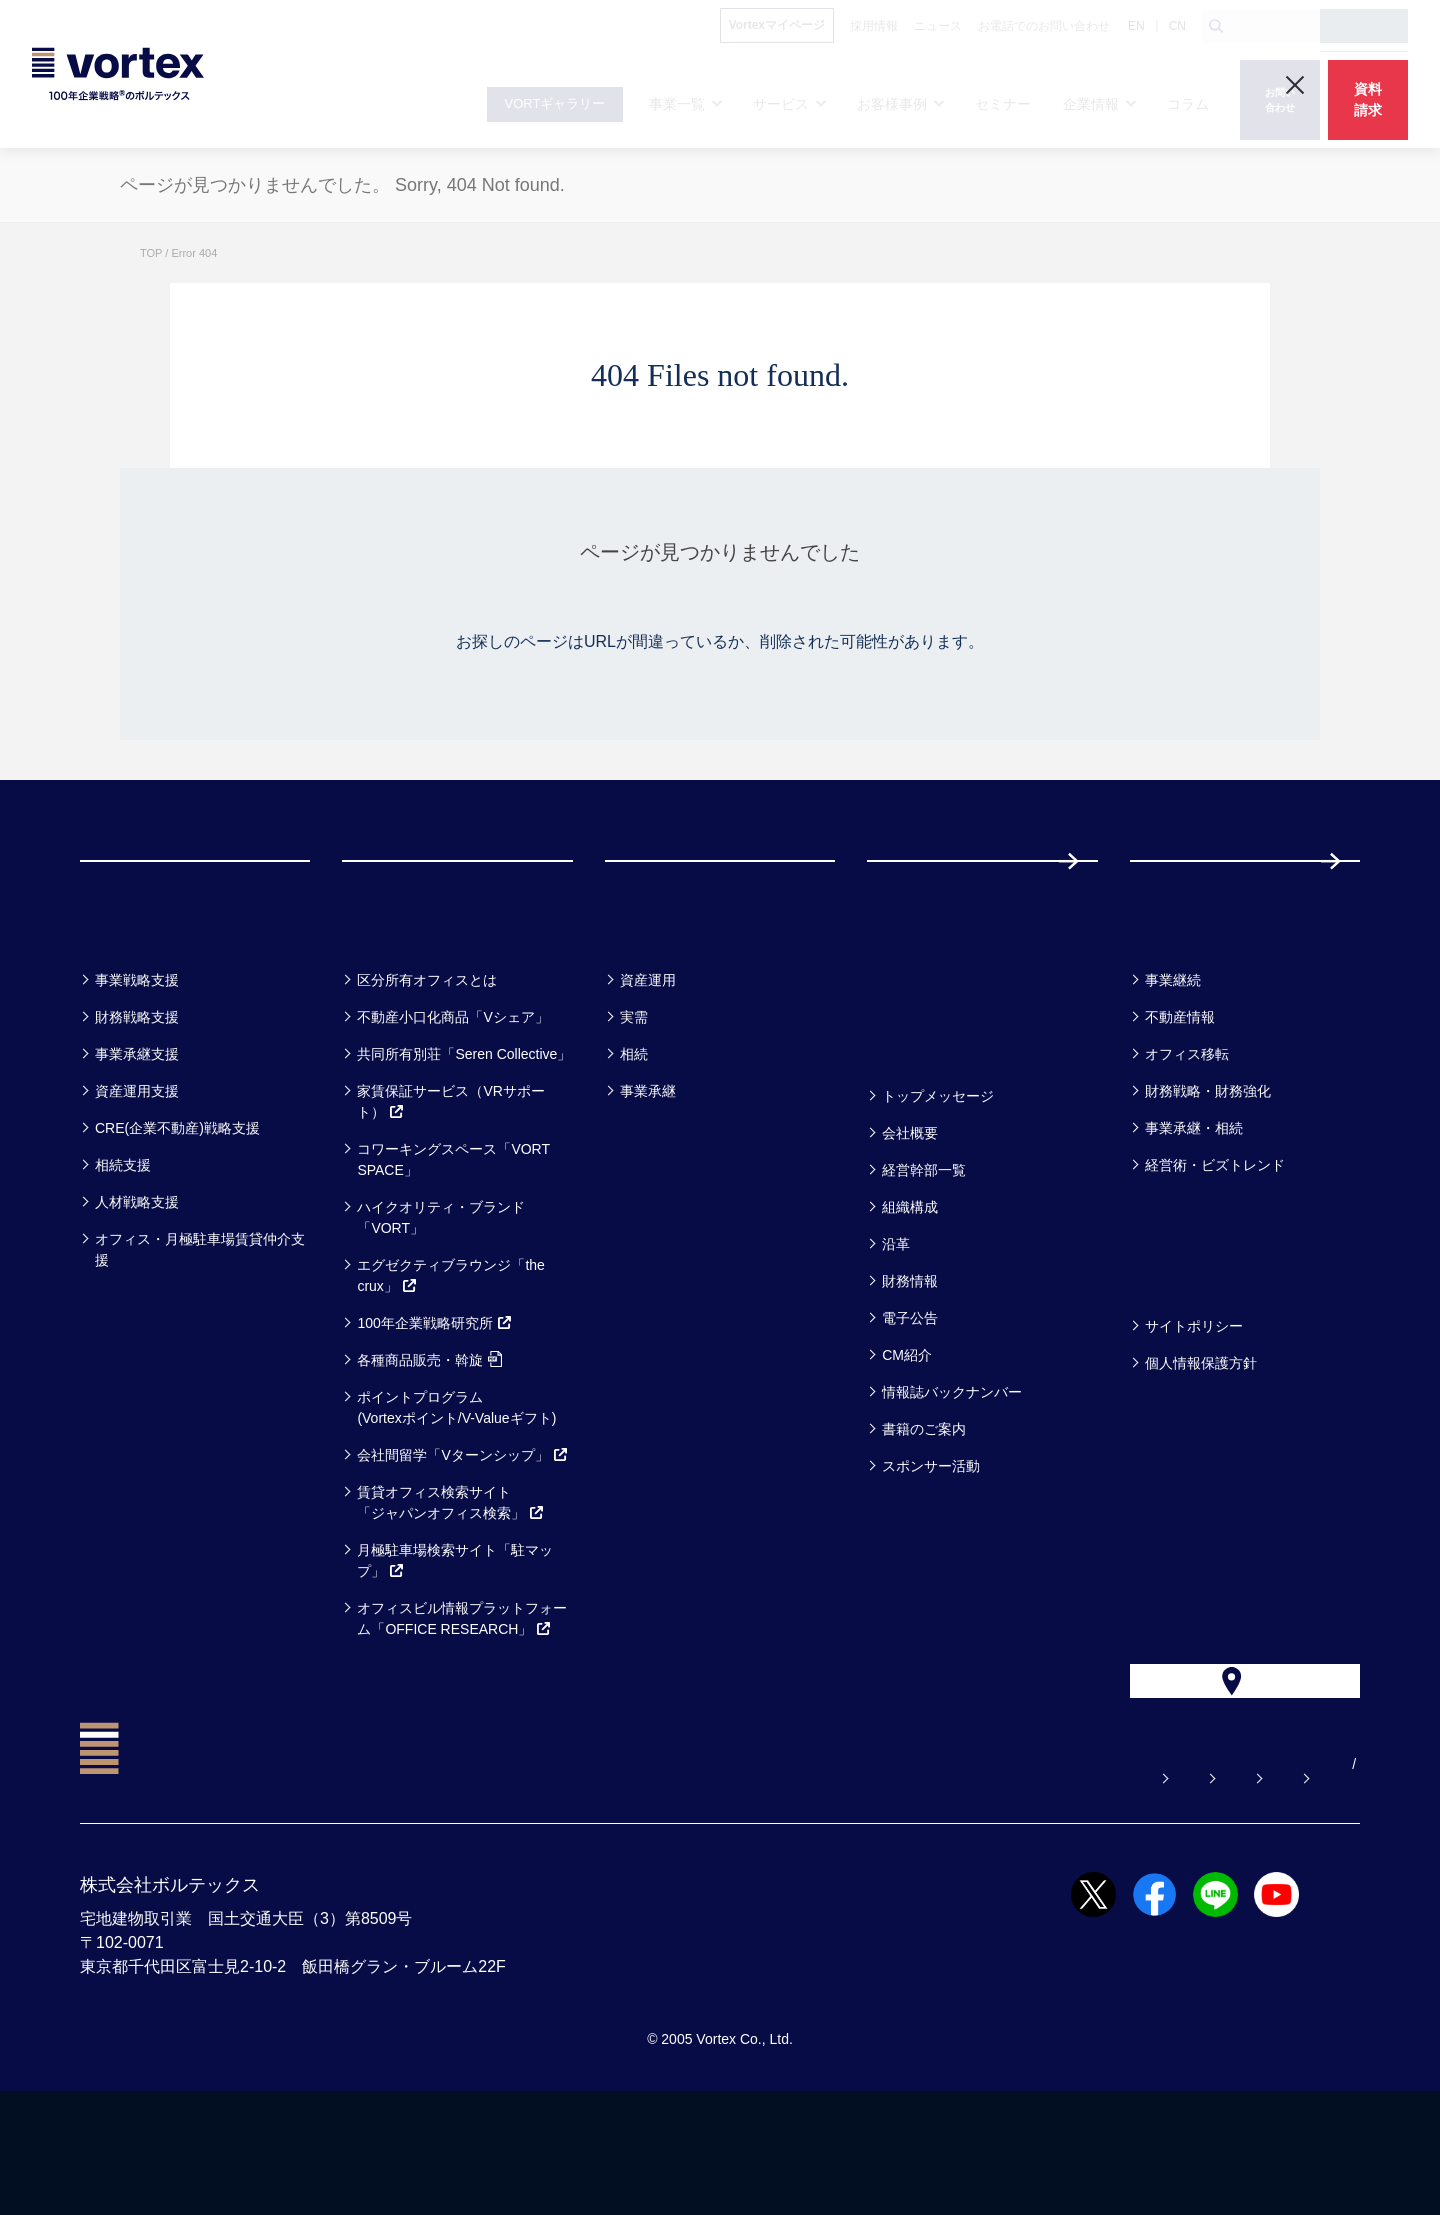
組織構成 (910, 1287)
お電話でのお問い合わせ (1069, 1888)
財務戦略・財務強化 (1208, 1171)
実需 (634, 1097)
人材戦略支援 (137, 1282)
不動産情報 (1180, 1097)
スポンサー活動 (931, 1546)
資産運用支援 (137, 1171)
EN (1136, 26)
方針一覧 (1178, 1353)
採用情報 (1195, 900)
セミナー (916, 1007)
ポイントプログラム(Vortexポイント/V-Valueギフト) (456, 1487)
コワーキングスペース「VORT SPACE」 (453, 1239)
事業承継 (648, 1171)
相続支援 (123, 1245)
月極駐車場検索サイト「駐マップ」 (455, 1640)
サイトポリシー (1194, 1406)
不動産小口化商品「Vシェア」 (452, 1097)
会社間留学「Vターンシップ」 (462, 1535)
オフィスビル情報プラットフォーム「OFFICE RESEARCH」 (462, 1698)
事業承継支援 (137, 1134)
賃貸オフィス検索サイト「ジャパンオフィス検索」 (451, 1582)
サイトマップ (1235, 1888)
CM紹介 (907, 1435)
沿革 (896, 1324)
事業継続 (1173, 1060)
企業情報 (915, 1123)
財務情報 (910, 1361)
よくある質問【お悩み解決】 (723, 1888)
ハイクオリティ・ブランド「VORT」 (441, 1297)
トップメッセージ (938, 1176)
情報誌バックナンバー (952, 1472)
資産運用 (648, 1060)
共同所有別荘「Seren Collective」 (464, 1134)
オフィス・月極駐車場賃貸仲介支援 (200, 1329)
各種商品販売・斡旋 (429, 1440)
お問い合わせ (903, 1888)
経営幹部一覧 (924, 1250)
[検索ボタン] (1216, 26)
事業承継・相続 (1194, 1208)
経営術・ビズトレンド (1215, 1245)
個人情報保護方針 (1201, 1443)
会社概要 (910, 1213)
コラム (1167, 1007)
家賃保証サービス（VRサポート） (450, 1181)
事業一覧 (128, 1007)
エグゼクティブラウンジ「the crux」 (450, 1355)
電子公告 (910, 1398)
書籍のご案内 (924, 1509)
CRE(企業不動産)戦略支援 (177, 1208)
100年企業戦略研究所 (434, 1403)
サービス (391, 1007)
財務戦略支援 (137, 1097)
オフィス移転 (1187, 1134)
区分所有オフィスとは (427, 1060)
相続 (634, 1134)
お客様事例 (665, 1007)
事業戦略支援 (137, 1060)
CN (1177, 26)
